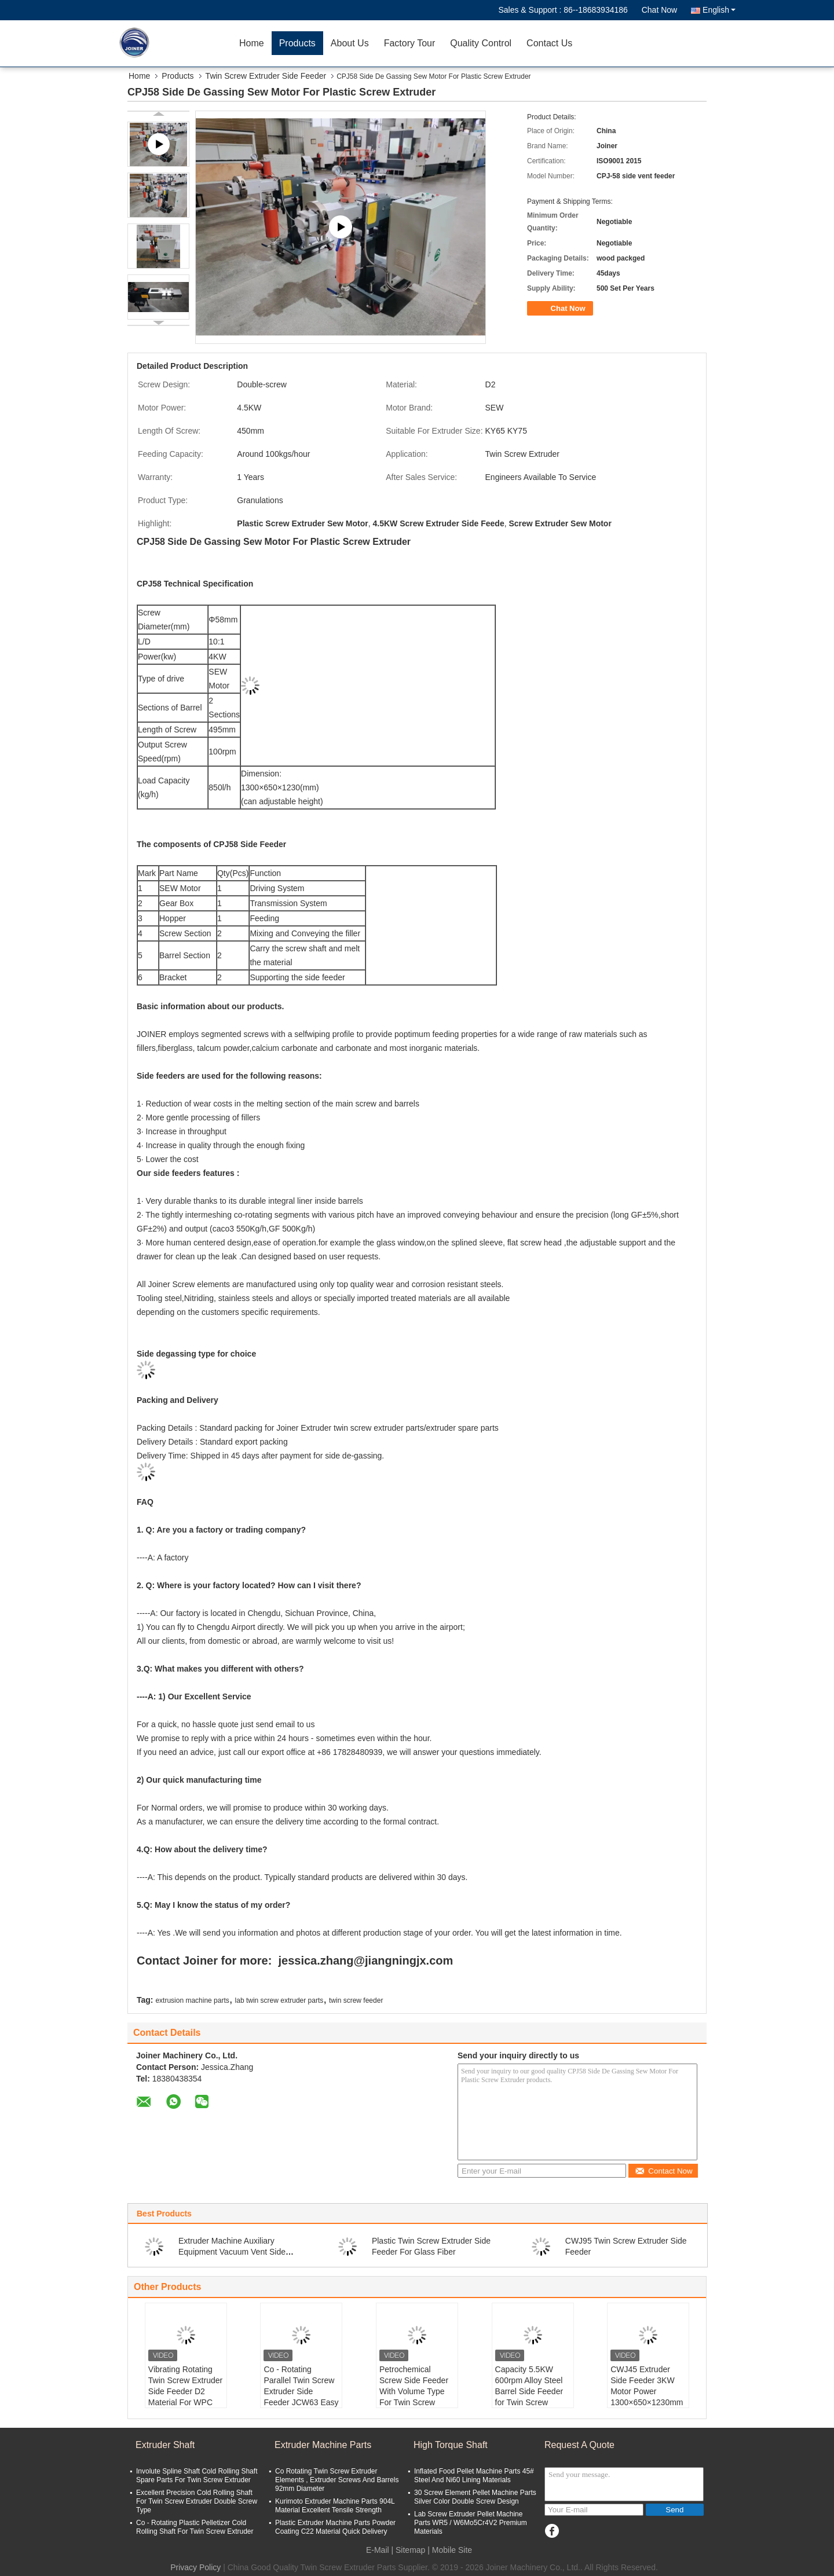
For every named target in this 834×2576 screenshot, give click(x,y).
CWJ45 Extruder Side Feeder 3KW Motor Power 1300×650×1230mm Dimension (646, 2391)
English (719, 9)
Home (251, 43)
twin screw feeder (356, 2000)
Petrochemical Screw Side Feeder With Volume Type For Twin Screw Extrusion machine (413, 2391)
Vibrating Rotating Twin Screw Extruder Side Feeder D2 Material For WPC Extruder (185, 2391)
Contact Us (549, 43)
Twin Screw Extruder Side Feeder (266, 75)
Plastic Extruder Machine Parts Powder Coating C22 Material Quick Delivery (335, 2527)
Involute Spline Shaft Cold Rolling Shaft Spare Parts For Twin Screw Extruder (196, 2475)
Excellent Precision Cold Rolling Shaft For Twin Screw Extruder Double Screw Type (196, 2501)
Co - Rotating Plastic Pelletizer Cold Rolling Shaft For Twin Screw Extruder (195, 2527)
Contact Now (663, 2171)
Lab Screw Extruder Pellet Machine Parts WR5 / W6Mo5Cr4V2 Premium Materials (470, 2522)
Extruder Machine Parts (323, 2445)
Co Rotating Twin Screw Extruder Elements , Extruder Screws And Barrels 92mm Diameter (336, 2480)
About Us (350, 43)
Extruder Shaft (165, 2445)
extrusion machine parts (192, 2000)
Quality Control (480, 43)
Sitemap (410, 2550)
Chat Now (659, 9)
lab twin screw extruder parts (279, 2000)
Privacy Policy (195, 2567)
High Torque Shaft (451, 2445)
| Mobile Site (449, 2550)
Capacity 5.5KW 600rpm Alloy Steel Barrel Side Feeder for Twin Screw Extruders (529, 2391)
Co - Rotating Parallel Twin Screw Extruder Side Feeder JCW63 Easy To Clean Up (301, 2391)
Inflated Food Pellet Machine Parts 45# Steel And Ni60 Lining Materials (474, 2475)
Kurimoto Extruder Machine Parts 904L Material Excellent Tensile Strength (334, 2505)
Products (297, 43)
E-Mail (377, 2550)
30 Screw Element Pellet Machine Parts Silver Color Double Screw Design (475, 2497)
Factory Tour (410, 43)
